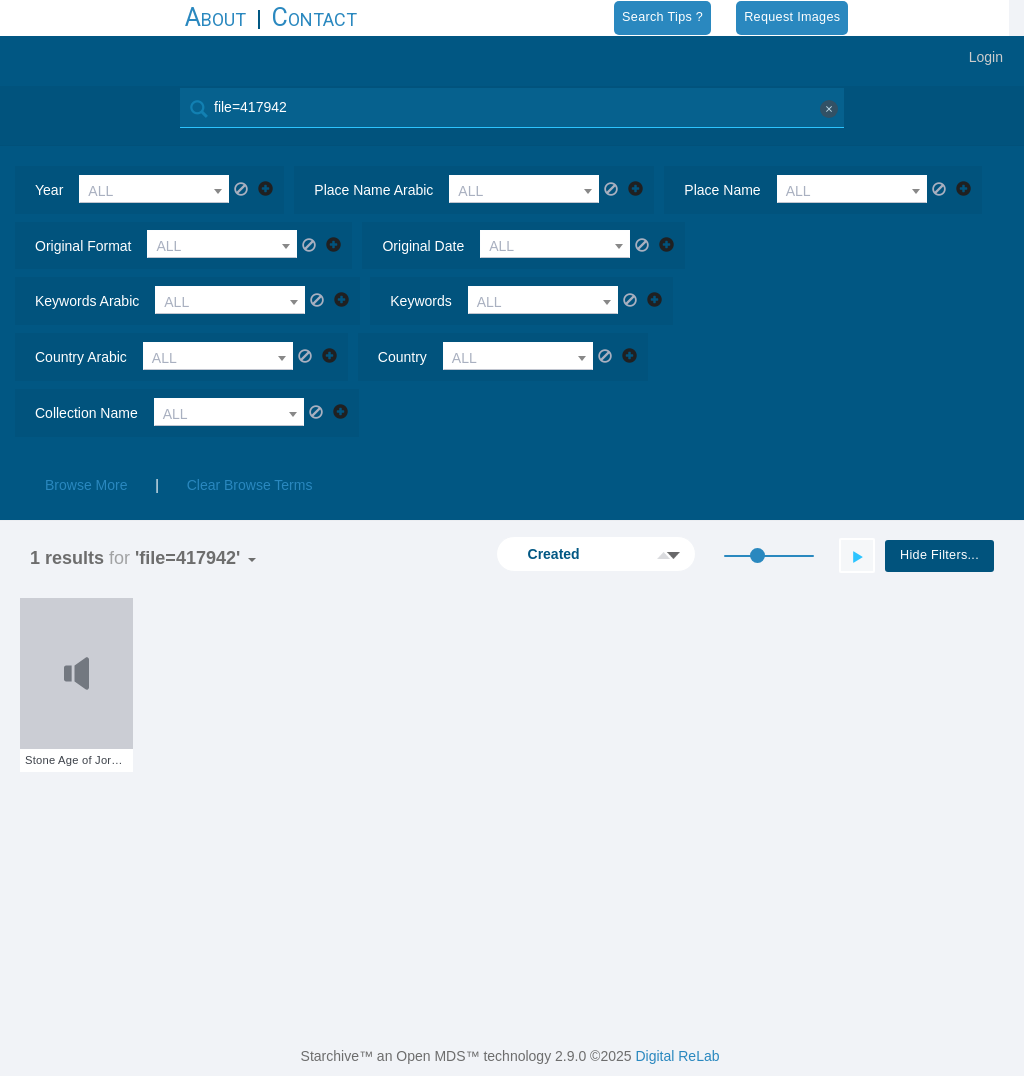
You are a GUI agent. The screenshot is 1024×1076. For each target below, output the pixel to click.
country (402, 357)
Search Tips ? (662, 17)
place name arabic (373, 190)
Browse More (86, 485)
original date (423, 246)
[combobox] (154, 189)
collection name (86, 413)
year (49, 190)
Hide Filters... (939, 555)
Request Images (792, 17)
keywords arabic (87, 301)
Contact (314, 17)
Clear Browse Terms (250, 485)
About (215, 17)
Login (986, 57)
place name (722, 190)
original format (83, 246)
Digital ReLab (677, 1056)
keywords (420, 301)
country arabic (81, 357)
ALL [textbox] (100, 191)
